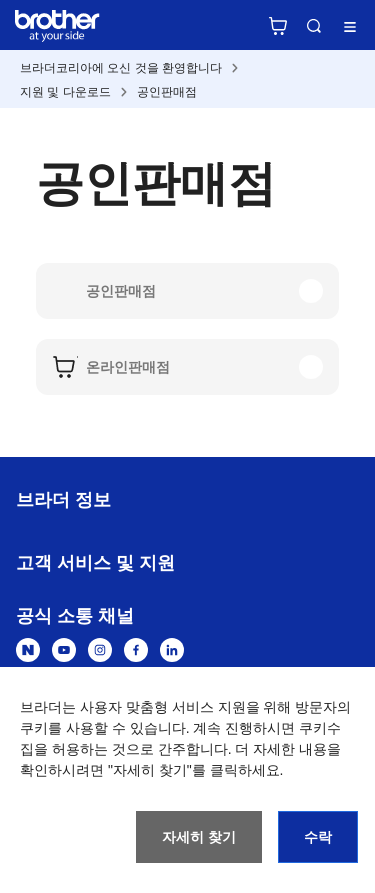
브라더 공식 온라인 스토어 (278, 26)
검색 (314, 26)
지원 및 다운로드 (65, 92)
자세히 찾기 (199, 837)
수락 (318, 837)
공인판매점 (167, 92)
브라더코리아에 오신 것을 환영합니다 (121, 68)
